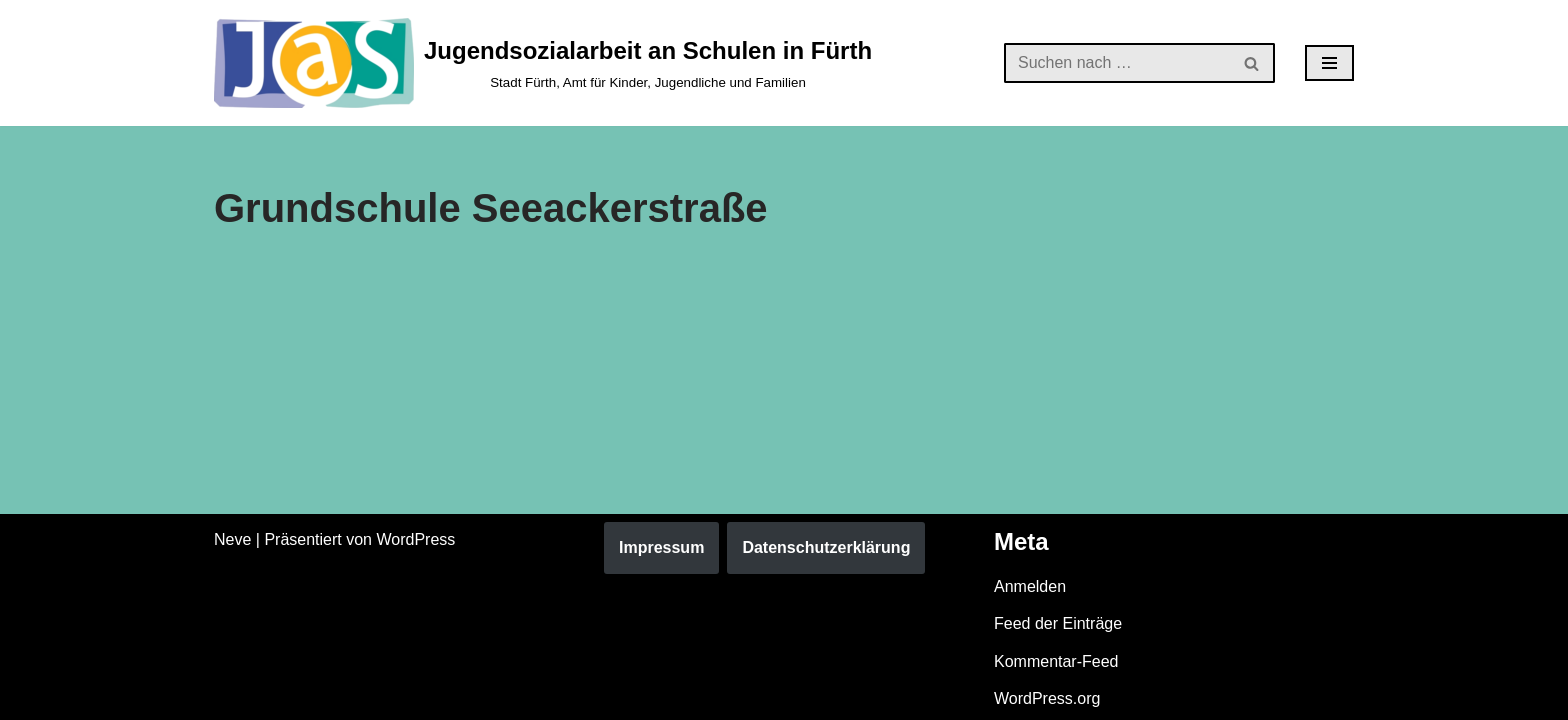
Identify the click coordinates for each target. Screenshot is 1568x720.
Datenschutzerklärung (826, 547)
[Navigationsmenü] (1329, 63)
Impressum (661, 547)
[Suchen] (1117, 63)
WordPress (415, 539)
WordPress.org (1047, 698)
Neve (232, 539)
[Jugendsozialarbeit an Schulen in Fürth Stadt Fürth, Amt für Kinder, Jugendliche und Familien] (543, 63)
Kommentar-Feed (1056, 661)
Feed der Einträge (1058, 623)
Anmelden (1030, 586)
